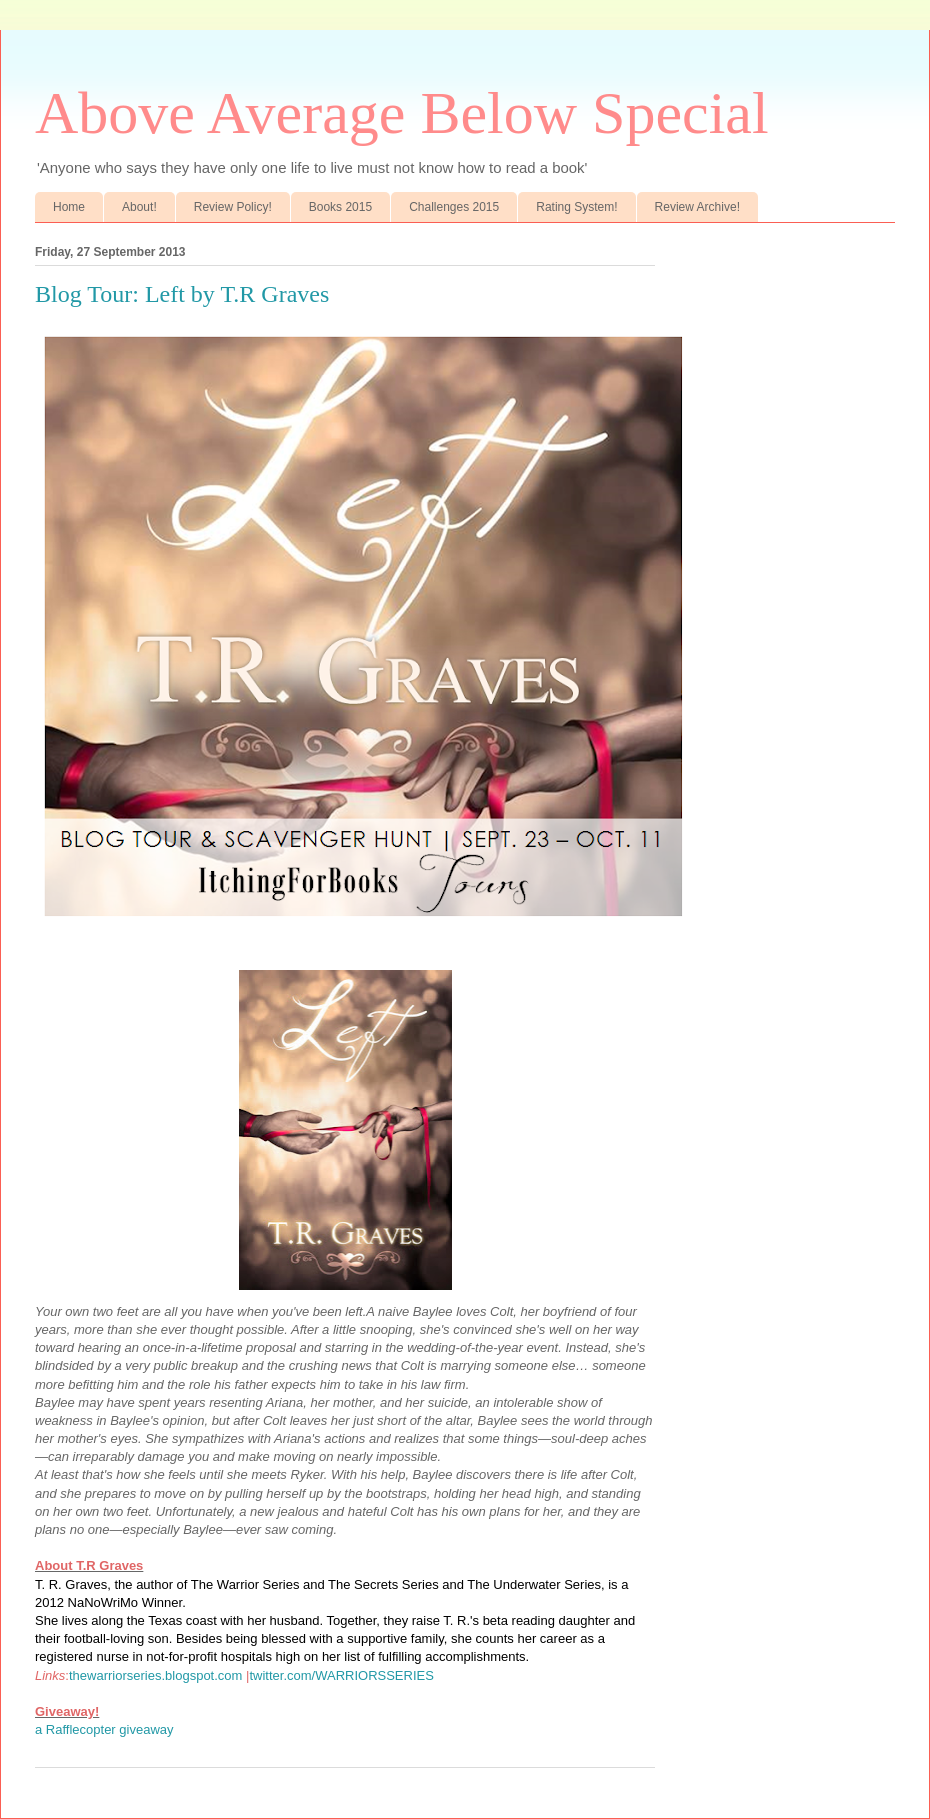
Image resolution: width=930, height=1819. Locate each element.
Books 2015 (340, 207)
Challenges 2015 (454, 207)
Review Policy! (233, 207)
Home (69, 207)
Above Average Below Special (402, 113)
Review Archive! (697, 207)
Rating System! (576, 207)
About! (139, 207)
